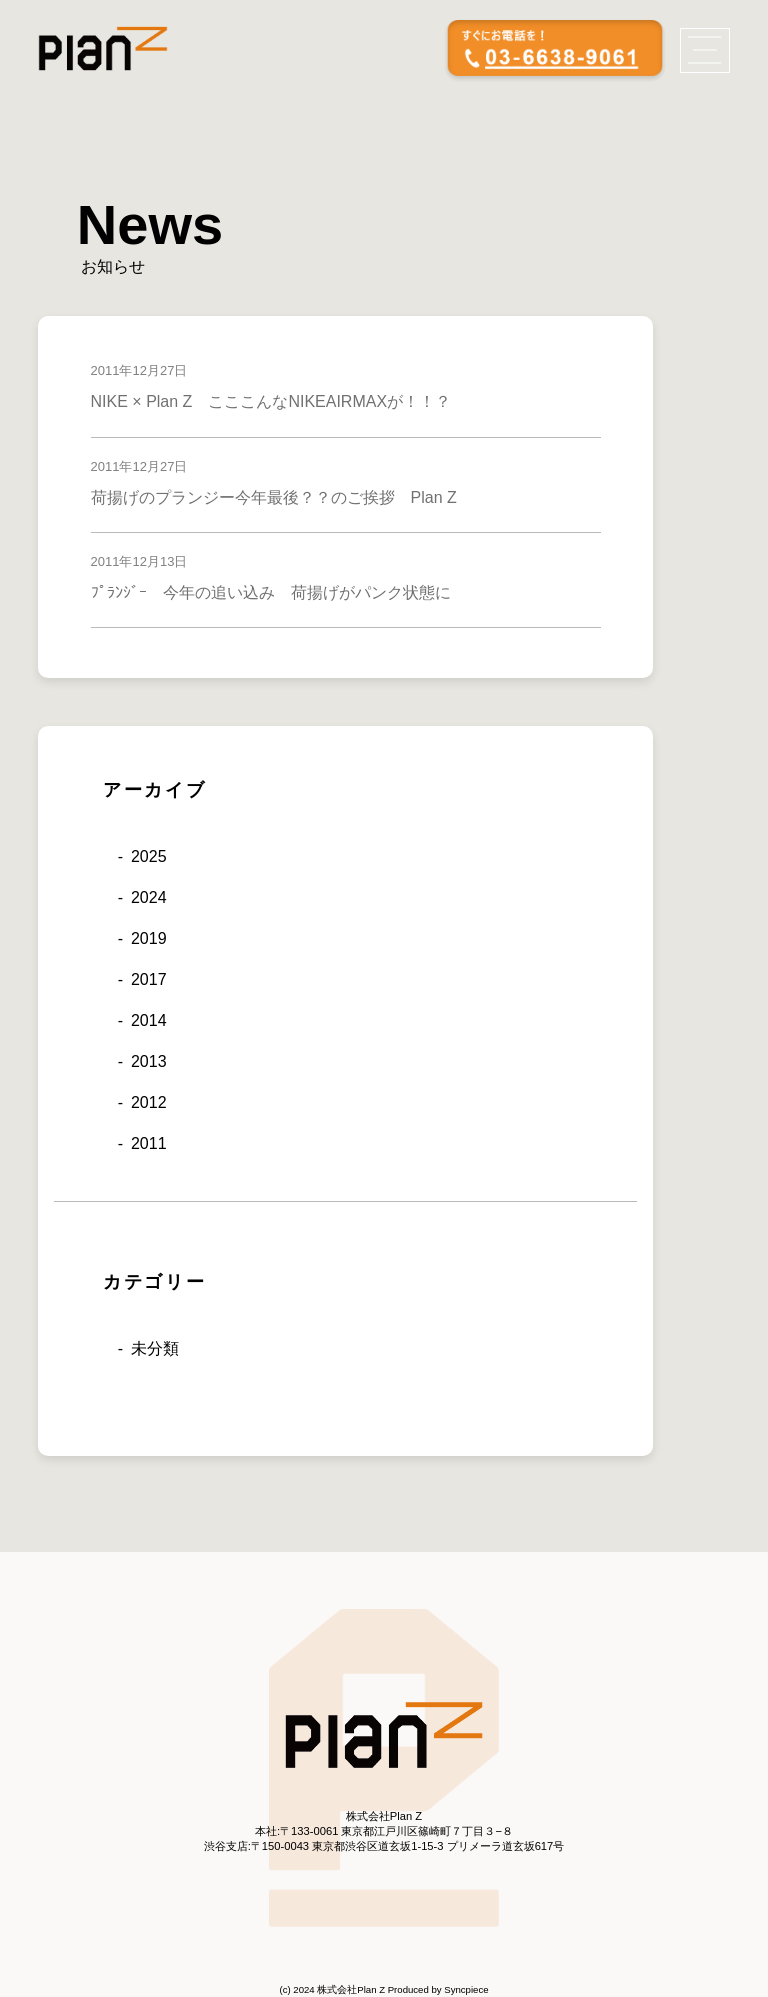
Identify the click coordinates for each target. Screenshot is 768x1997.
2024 (149, 897)
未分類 (155, 1348)
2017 (149, 979)
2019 (149, 938)
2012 (149, 1102)
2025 (149, 856)
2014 (149, 1020)
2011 (149, 1143)
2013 (149, 1061)
